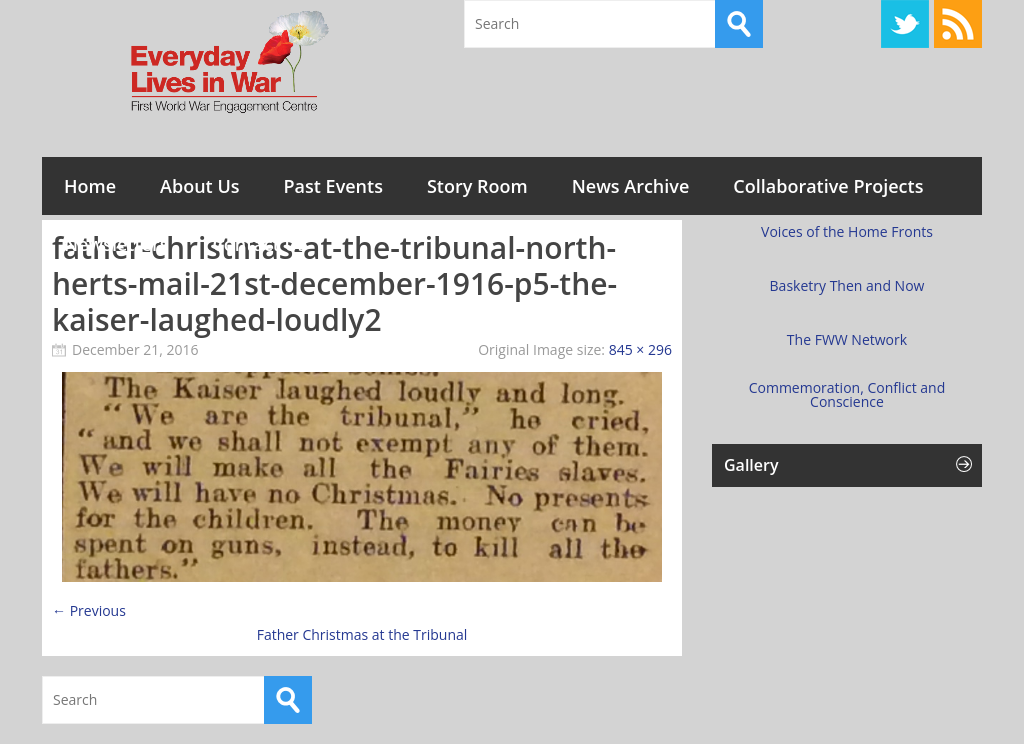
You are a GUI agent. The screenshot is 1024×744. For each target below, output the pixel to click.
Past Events (333, 186)
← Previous (89, 610)
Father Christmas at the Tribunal (362, 634)
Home (90, 186)
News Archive (631, 186)
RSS (958, 24)
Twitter (905, 24)
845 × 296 (640, 349)
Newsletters (116, 244)
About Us (199, 186)
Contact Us (259, 244)
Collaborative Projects (828, 186)
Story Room (477, 186)
